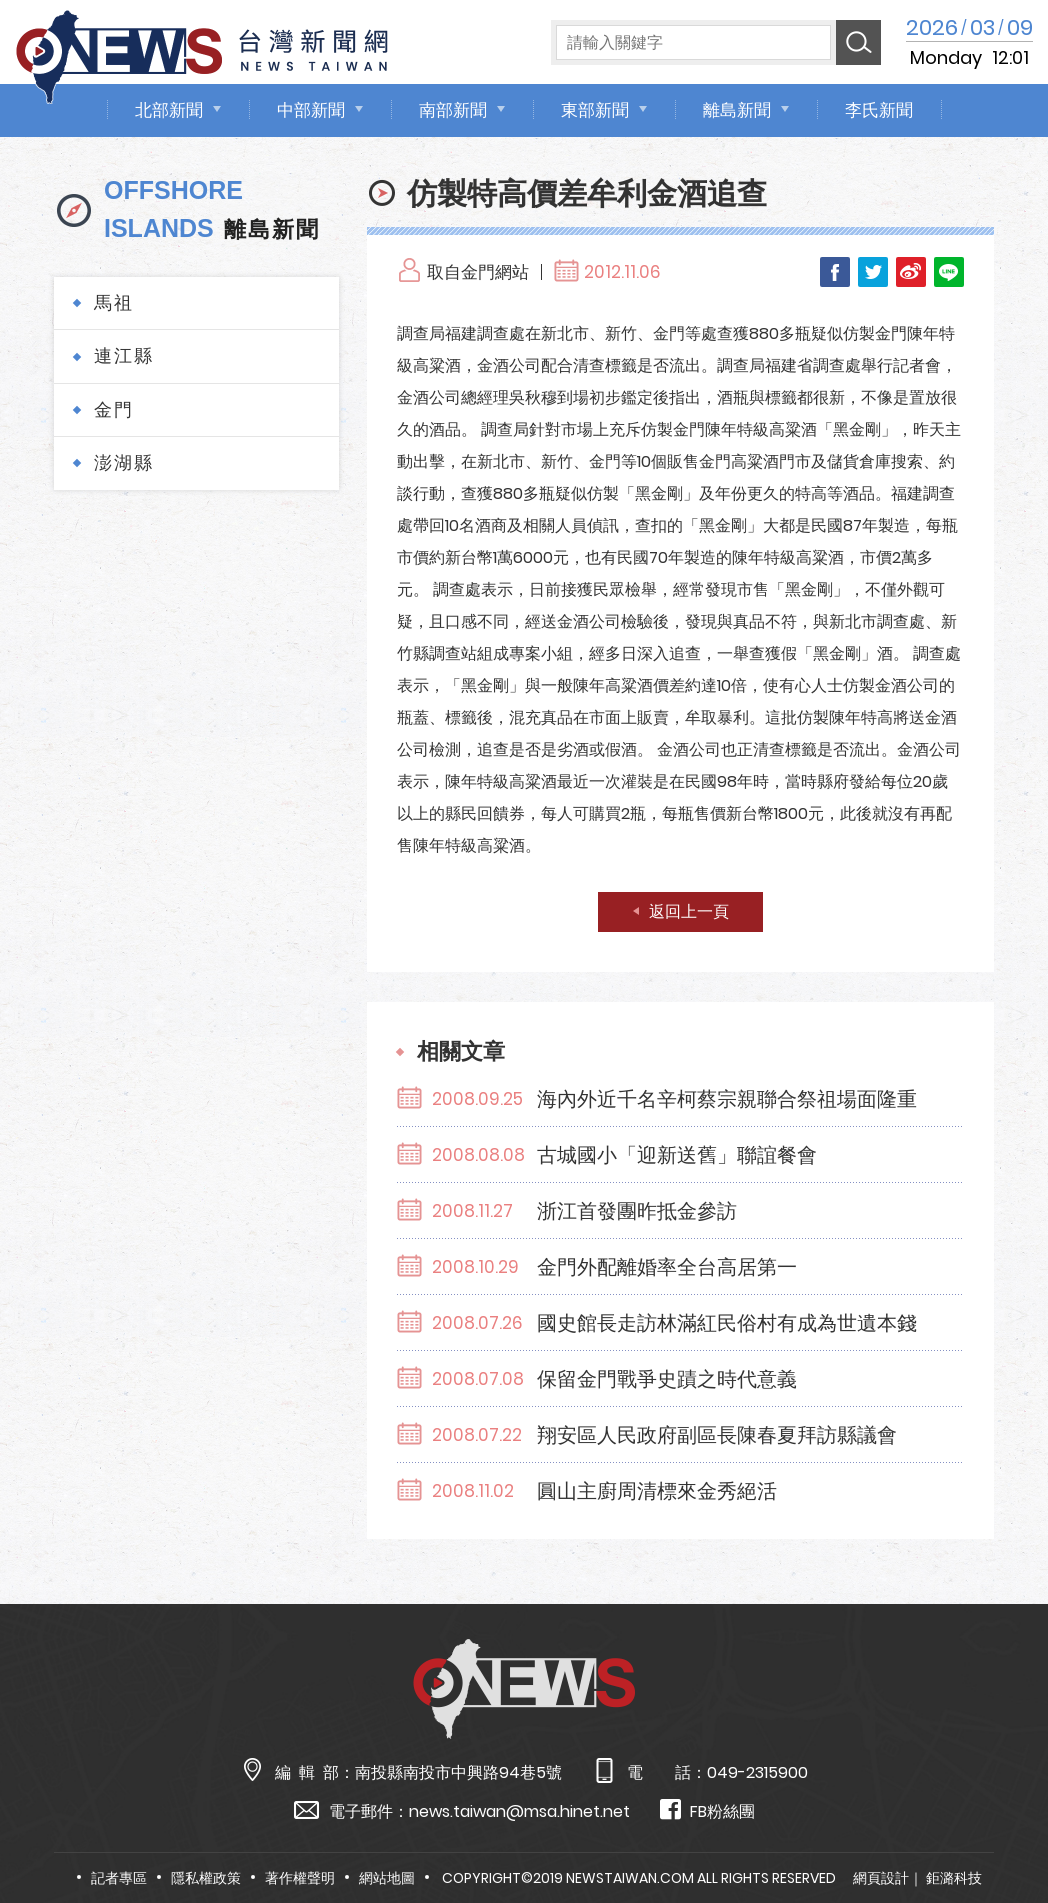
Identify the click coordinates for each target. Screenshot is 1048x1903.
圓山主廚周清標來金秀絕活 (657, 1491)
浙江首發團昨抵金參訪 (637, 1211)
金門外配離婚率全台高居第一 (667, 1267)
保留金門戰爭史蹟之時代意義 (667, 1379)
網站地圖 (387, 1878)
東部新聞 (595, 110)
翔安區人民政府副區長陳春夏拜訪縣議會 (717, 1435)
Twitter (873, 272)
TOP (1003, 1829)
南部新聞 (453, 110)
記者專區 (119, 1878)
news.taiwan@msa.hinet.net (519, 1811)
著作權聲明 (300, 1878)
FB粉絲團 (707, 1810)
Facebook (835, 272)
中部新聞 (311, 110)
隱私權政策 (206, 1878)
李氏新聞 (879, 110)
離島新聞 (737, 110)
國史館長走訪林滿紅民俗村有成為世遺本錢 (727, 1323)
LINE (949, 272)
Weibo (911, 272)
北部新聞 (169, 110)
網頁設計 (881, 1878)
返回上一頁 (689, 911)
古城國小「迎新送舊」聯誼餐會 (677, 1155)
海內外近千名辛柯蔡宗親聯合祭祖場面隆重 (727, 1099)
